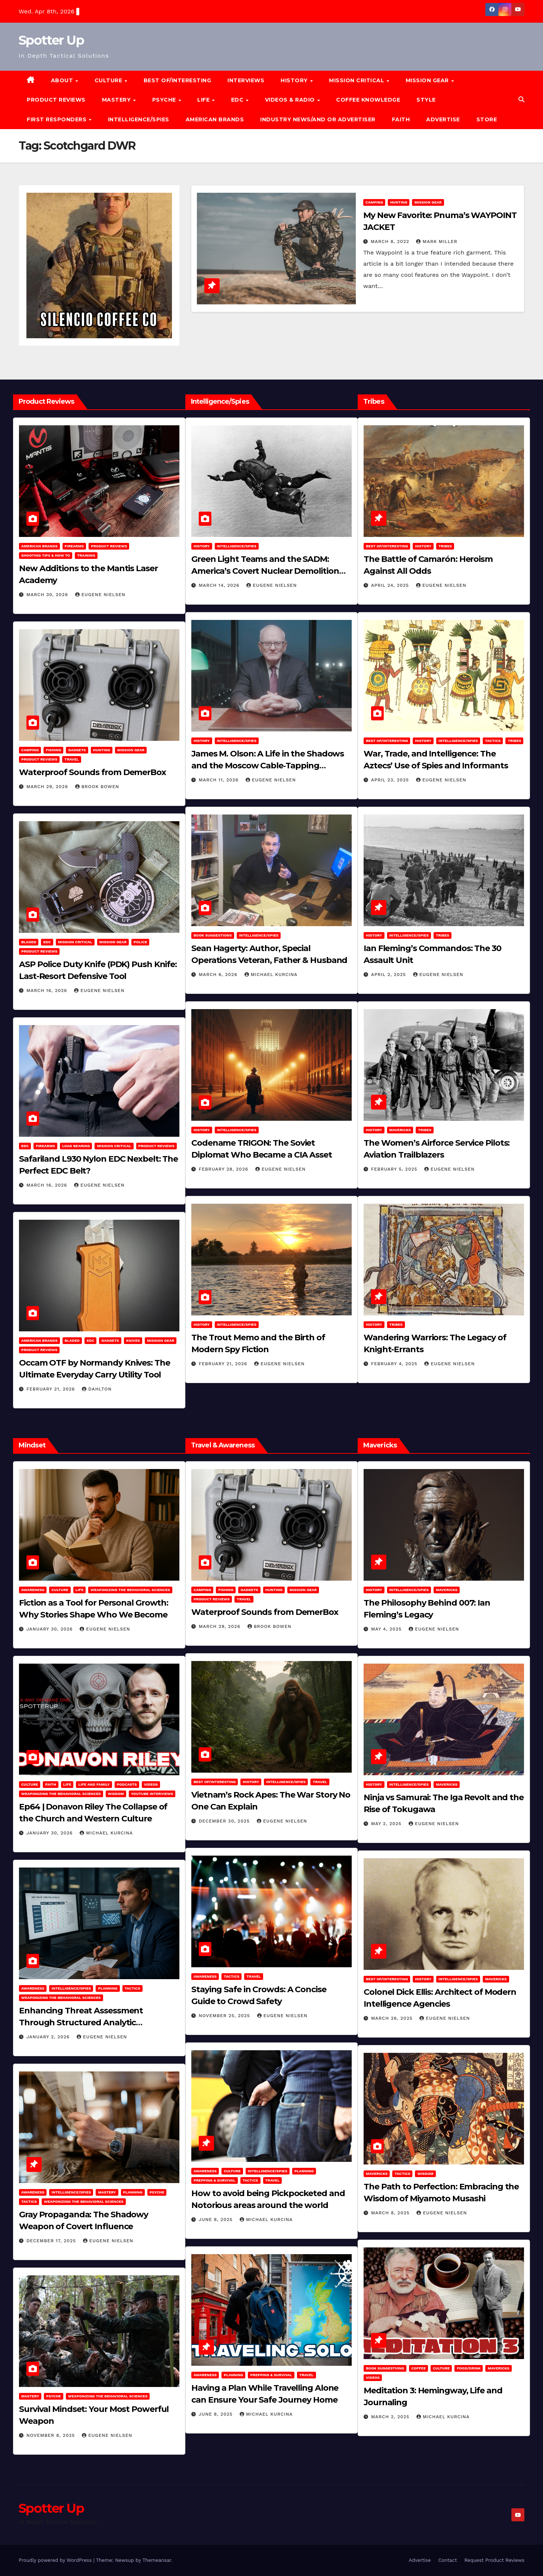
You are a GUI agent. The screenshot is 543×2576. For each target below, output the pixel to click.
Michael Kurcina (271, 974)
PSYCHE (165, 99)
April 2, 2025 (389, 974)
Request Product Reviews (494, 2560)
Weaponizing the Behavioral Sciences (130, 1590)
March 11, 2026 (219, 780)
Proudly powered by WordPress (56, 2560)
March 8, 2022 (391, 241)
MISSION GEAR (428, 80)
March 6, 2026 (219, 974)
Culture (59, 1590)
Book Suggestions (213, 935)
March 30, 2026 (48, 594)
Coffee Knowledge (368, 99)
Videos (151, 1784)
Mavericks (400, 1130)
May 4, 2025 (387, 1629)
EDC (238, 99)
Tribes (445, 546)
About (63, 80)
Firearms (74, 546)
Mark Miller (436, 241)
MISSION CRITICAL (357, 80)
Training (86, 555)
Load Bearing (76, 1146)
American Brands (215, 119)
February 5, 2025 (395, 1169)
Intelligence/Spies (138, 119)
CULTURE (109, 80)
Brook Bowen (97, 786)
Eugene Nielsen (100, 594)
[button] (521, 99)
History (295, 80)
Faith (401, 119)
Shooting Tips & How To (45, 555)
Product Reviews (56, 99)
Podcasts (127, 1784)
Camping (374, 202)
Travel (71, 759)
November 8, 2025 (51, 2435)
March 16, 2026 (47, 990)
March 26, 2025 (392, 2018)
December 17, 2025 (52, 2240)
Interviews (245, 80)
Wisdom (116, 1794)
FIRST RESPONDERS (57, 119)
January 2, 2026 (48, 2036)
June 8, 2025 (216, 2219)
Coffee (418, 2368)
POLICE (140, 942)
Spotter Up (51, 40)
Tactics (493, 741)
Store (486, 119)
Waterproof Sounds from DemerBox (92, 772)
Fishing (53, 750)
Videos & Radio (291, 99)
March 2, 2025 (391, 2416)
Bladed (28, 942)
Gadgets (77, 750)
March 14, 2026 (220, 585)
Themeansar (157, 2560)
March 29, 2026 (48, 786)
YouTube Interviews (152, 1794)
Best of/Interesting (177, 80)
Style (426, 99)
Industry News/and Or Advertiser (318, 119)
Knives (133, 1340)
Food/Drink (468, 2368)
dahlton (97, 1389)
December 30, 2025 (225, 1821)
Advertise (443, 119)
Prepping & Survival (215, 2180)
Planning (107, 1988)
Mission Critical (75, 942)
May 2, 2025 (387, 1823)
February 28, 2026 (224, 1169)
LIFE (204, 99)
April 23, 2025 (391, 780)
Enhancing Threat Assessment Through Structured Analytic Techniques (81, 2022)
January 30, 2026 (50, 1629)
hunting (398, 202)
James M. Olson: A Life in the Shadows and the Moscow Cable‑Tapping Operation (267, 766)
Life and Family (93, 1784)
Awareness (32, 1590)
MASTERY (117, 99)
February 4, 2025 (395, 1363)
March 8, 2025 (391, 2212)
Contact (447, 2560)
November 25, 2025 (225, 2015)
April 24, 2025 (391, 585)
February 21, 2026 (51, 1389)
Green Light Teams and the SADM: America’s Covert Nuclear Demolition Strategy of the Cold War (265, 571)
